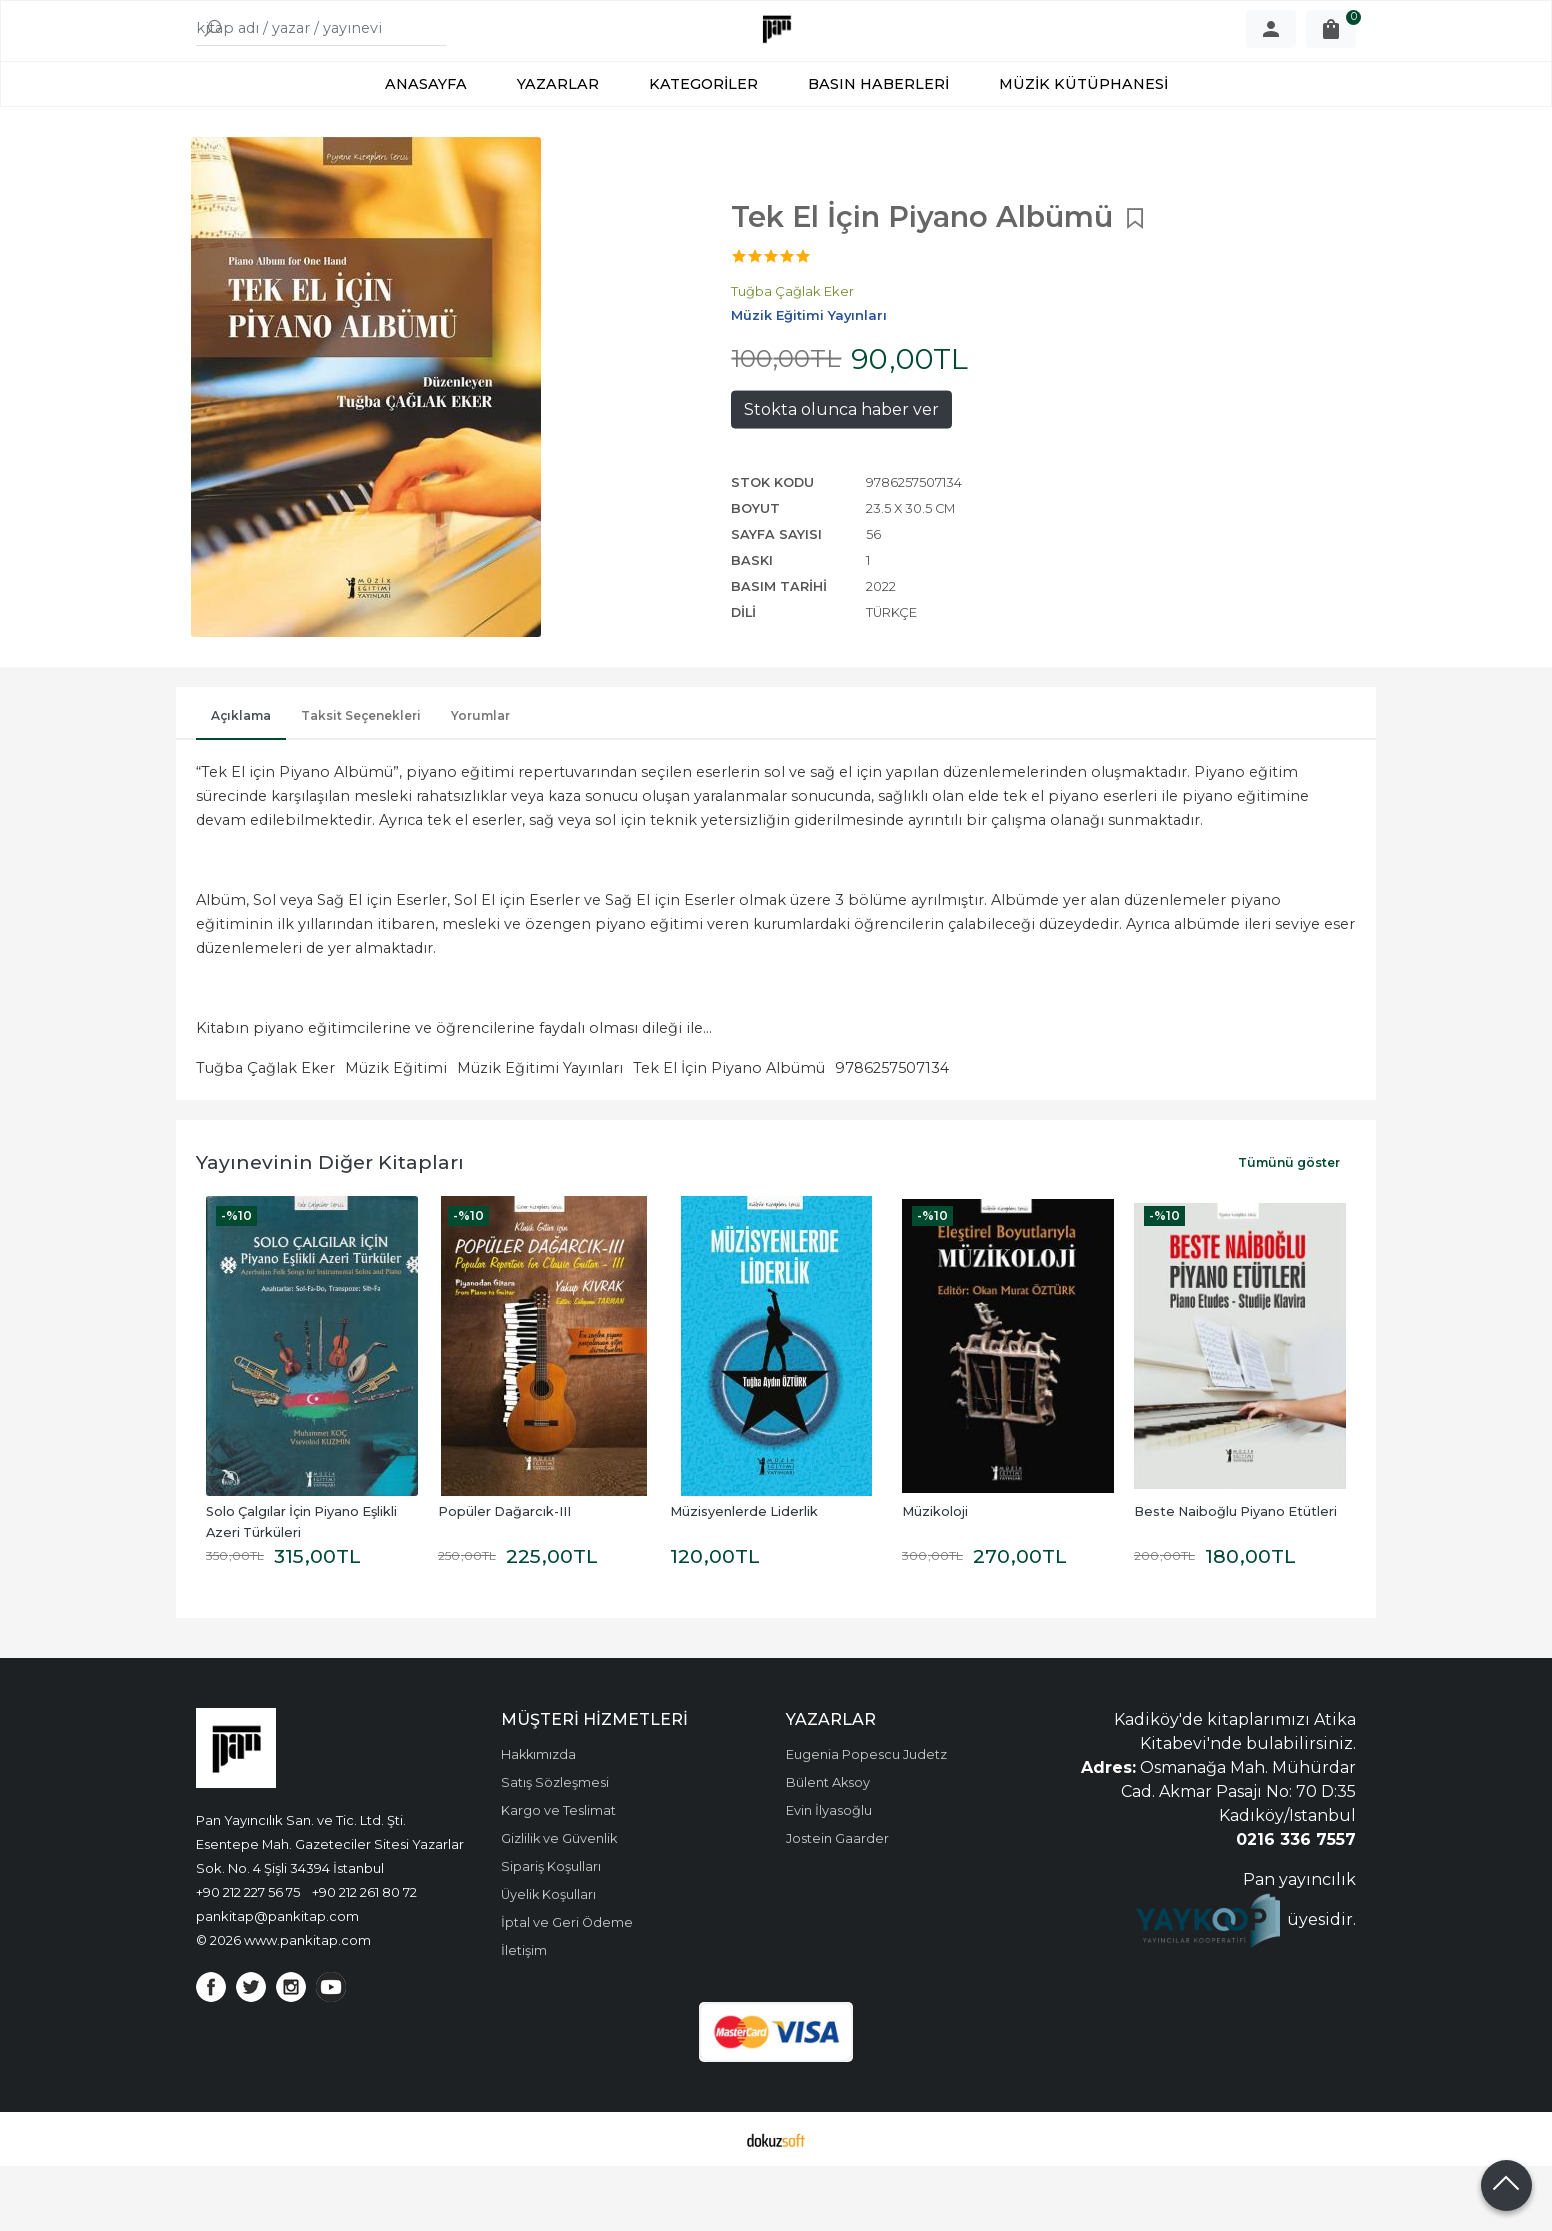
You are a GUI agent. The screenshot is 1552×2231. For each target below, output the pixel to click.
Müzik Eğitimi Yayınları (540, 1133)
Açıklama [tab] (241, 780)
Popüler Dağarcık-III (504, 1576)
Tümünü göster (1289, 1227)
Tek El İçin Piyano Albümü (729, 1133)
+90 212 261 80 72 (364, 1957)
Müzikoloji (935, 1576)
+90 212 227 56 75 (248, 1957)
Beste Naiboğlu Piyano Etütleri (1235, 1576)
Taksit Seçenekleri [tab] (361, 780)
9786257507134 (892, 1133)
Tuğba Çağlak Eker (265, 1133)
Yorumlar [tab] (480, 780)
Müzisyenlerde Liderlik (744, 1576)
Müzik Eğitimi (396, 1133)
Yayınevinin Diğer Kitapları (330, 1227)
